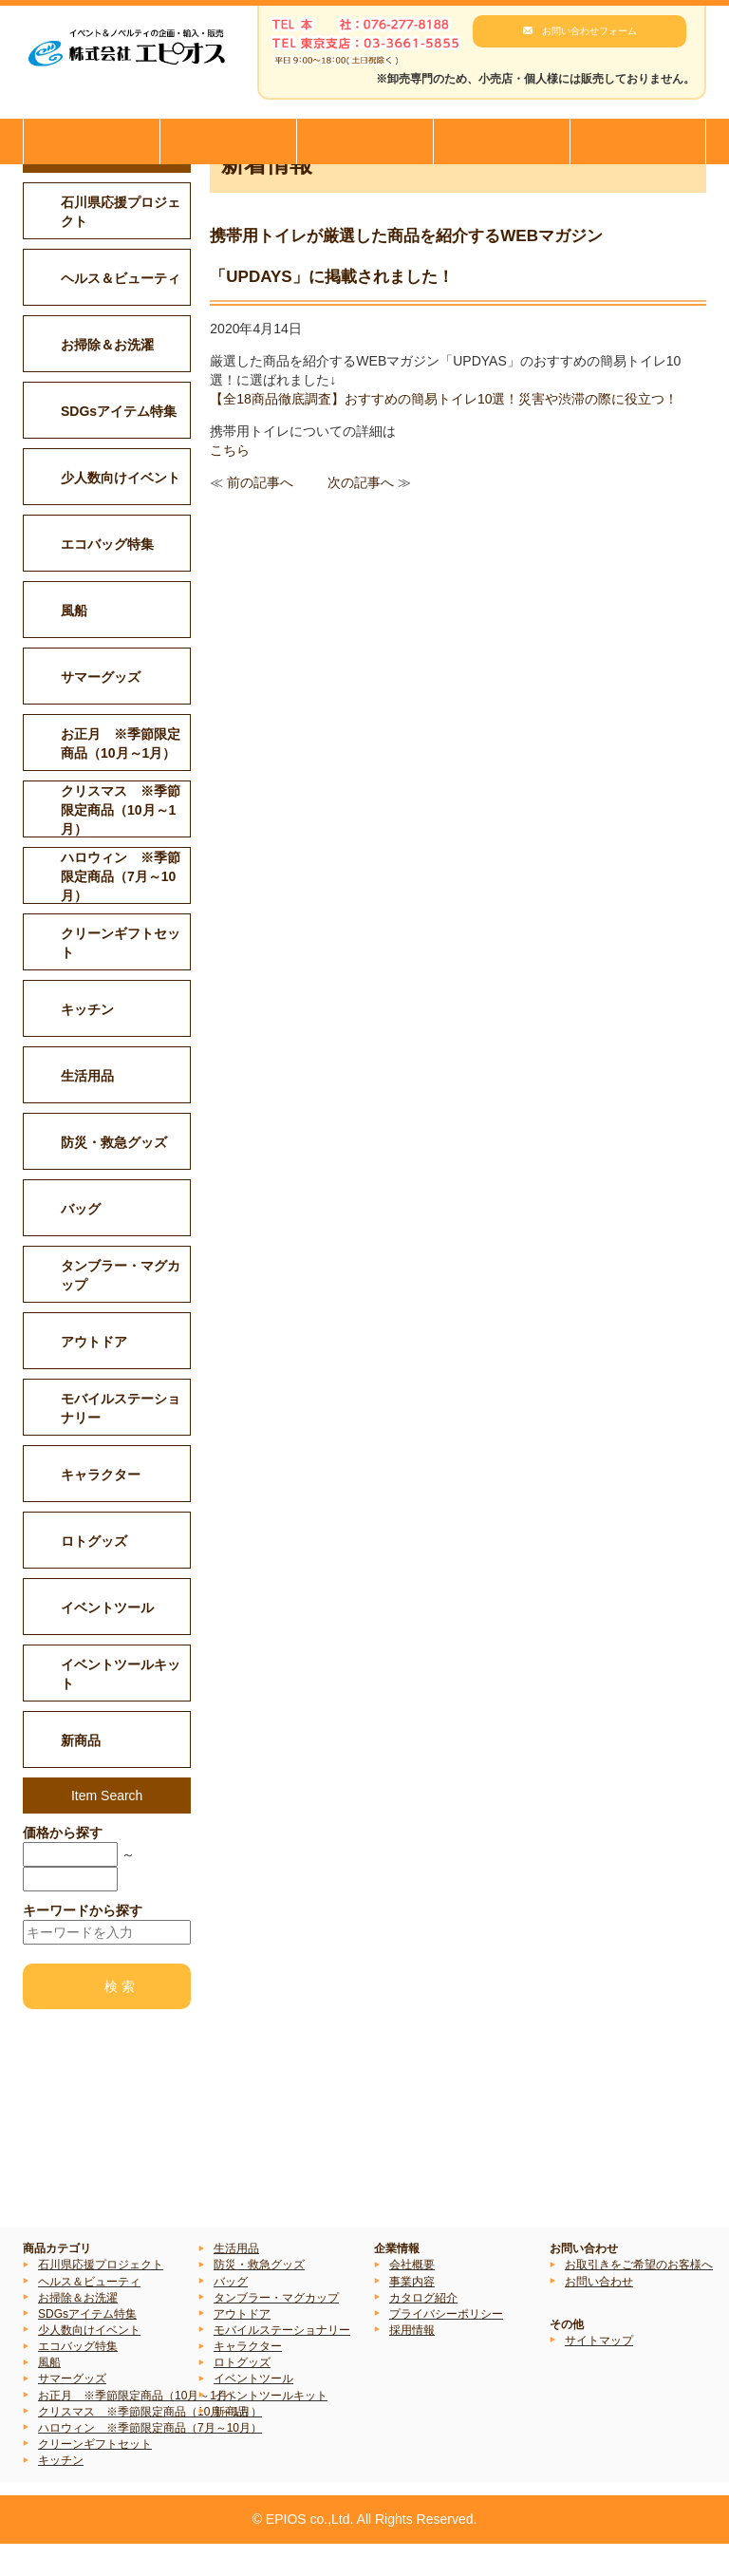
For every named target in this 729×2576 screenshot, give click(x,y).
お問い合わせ (599, 2313)
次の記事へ (360, 513)
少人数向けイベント (89, 2362)
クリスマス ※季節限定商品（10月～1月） (150, 2443)
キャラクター (248, 2378)
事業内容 (412, 2313)
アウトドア (242, 2346)
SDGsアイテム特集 (87, 2346)
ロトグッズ (242, 2394)
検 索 (119, 2018)
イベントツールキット (270, 2427)
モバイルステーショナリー (282, 2362)
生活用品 (236, 2280)
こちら (230, 481)
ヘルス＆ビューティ (89, 2313)
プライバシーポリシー (446, 2346)
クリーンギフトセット (95, 2476)
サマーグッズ (72, 2410)
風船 (49, 2394)
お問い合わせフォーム (589, 31)
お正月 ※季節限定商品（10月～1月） (138, 2427)
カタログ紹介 (423, 2329)
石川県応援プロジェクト (100, 2296)
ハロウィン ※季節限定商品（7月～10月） (150, 2460)
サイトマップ (599, 2372)
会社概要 (412, 2296)
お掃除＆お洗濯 (78, 2329)
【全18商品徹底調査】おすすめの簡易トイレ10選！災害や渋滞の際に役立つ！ (444, 430)
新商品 (231, 2443)
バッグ (231, 2313)
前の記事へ (260, 513)
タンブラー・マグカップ (276, 2329)
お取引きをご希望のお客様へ (639, 2296)
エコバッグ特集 (78, 2378)
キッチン (61, 2492)
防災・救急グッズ (259, 2296)
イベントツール (253, 2410)
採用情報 (412, 2362)
